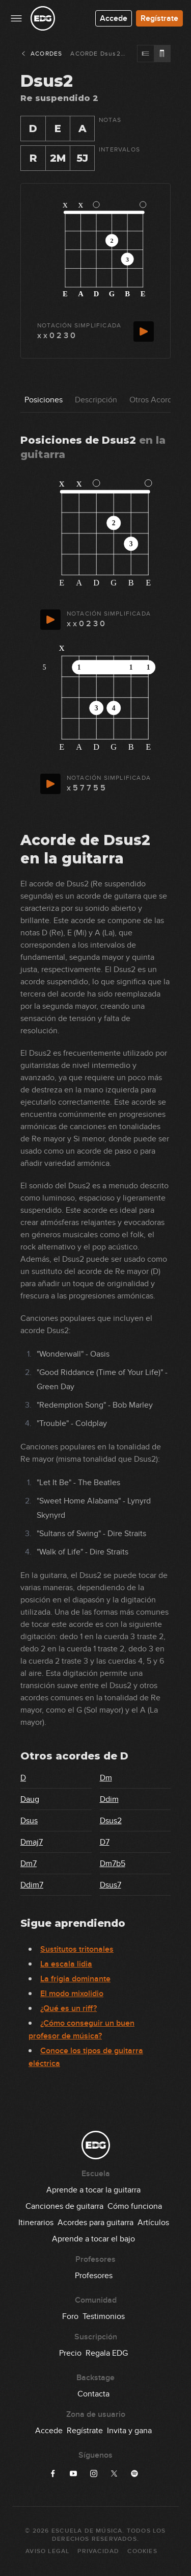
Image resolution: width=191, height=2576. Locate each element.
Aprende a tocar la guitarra (93, 2190)
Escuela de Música (86, 2531)
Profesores (94, 2276)
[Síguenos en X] (114, 2473)
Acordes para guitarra (95, 2222)
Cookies (142, 2551)
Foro (70, 2316)
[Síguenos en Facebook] (53, 2473)
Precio (70, 2353)
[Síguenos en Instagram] (94, 2473)
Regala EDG (107, 2353)
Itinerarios (35, 2222)
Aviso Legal (47, 2551)
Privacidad (98, 2551)
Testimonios (104, 2316)
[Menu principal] (16, 18)
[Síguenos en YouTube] (73, 2473)
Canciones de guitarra (64, 2206)
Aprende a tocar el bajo (93, 2239)
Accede (113, 18)
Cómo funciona (134, 2206)
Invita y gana (129, 2431)
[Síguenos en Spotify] (134, 2473)
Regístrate (159, 18)
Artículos (153, 2222)
